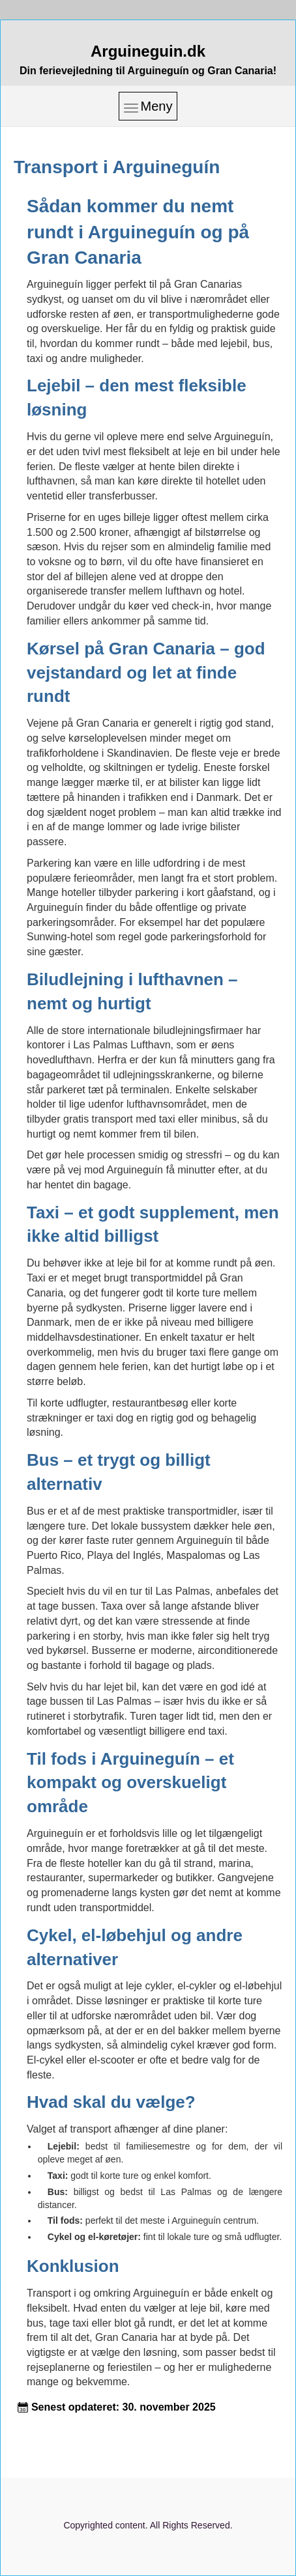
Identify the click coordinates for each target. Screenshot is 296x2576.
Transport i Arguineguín (117, 167)
